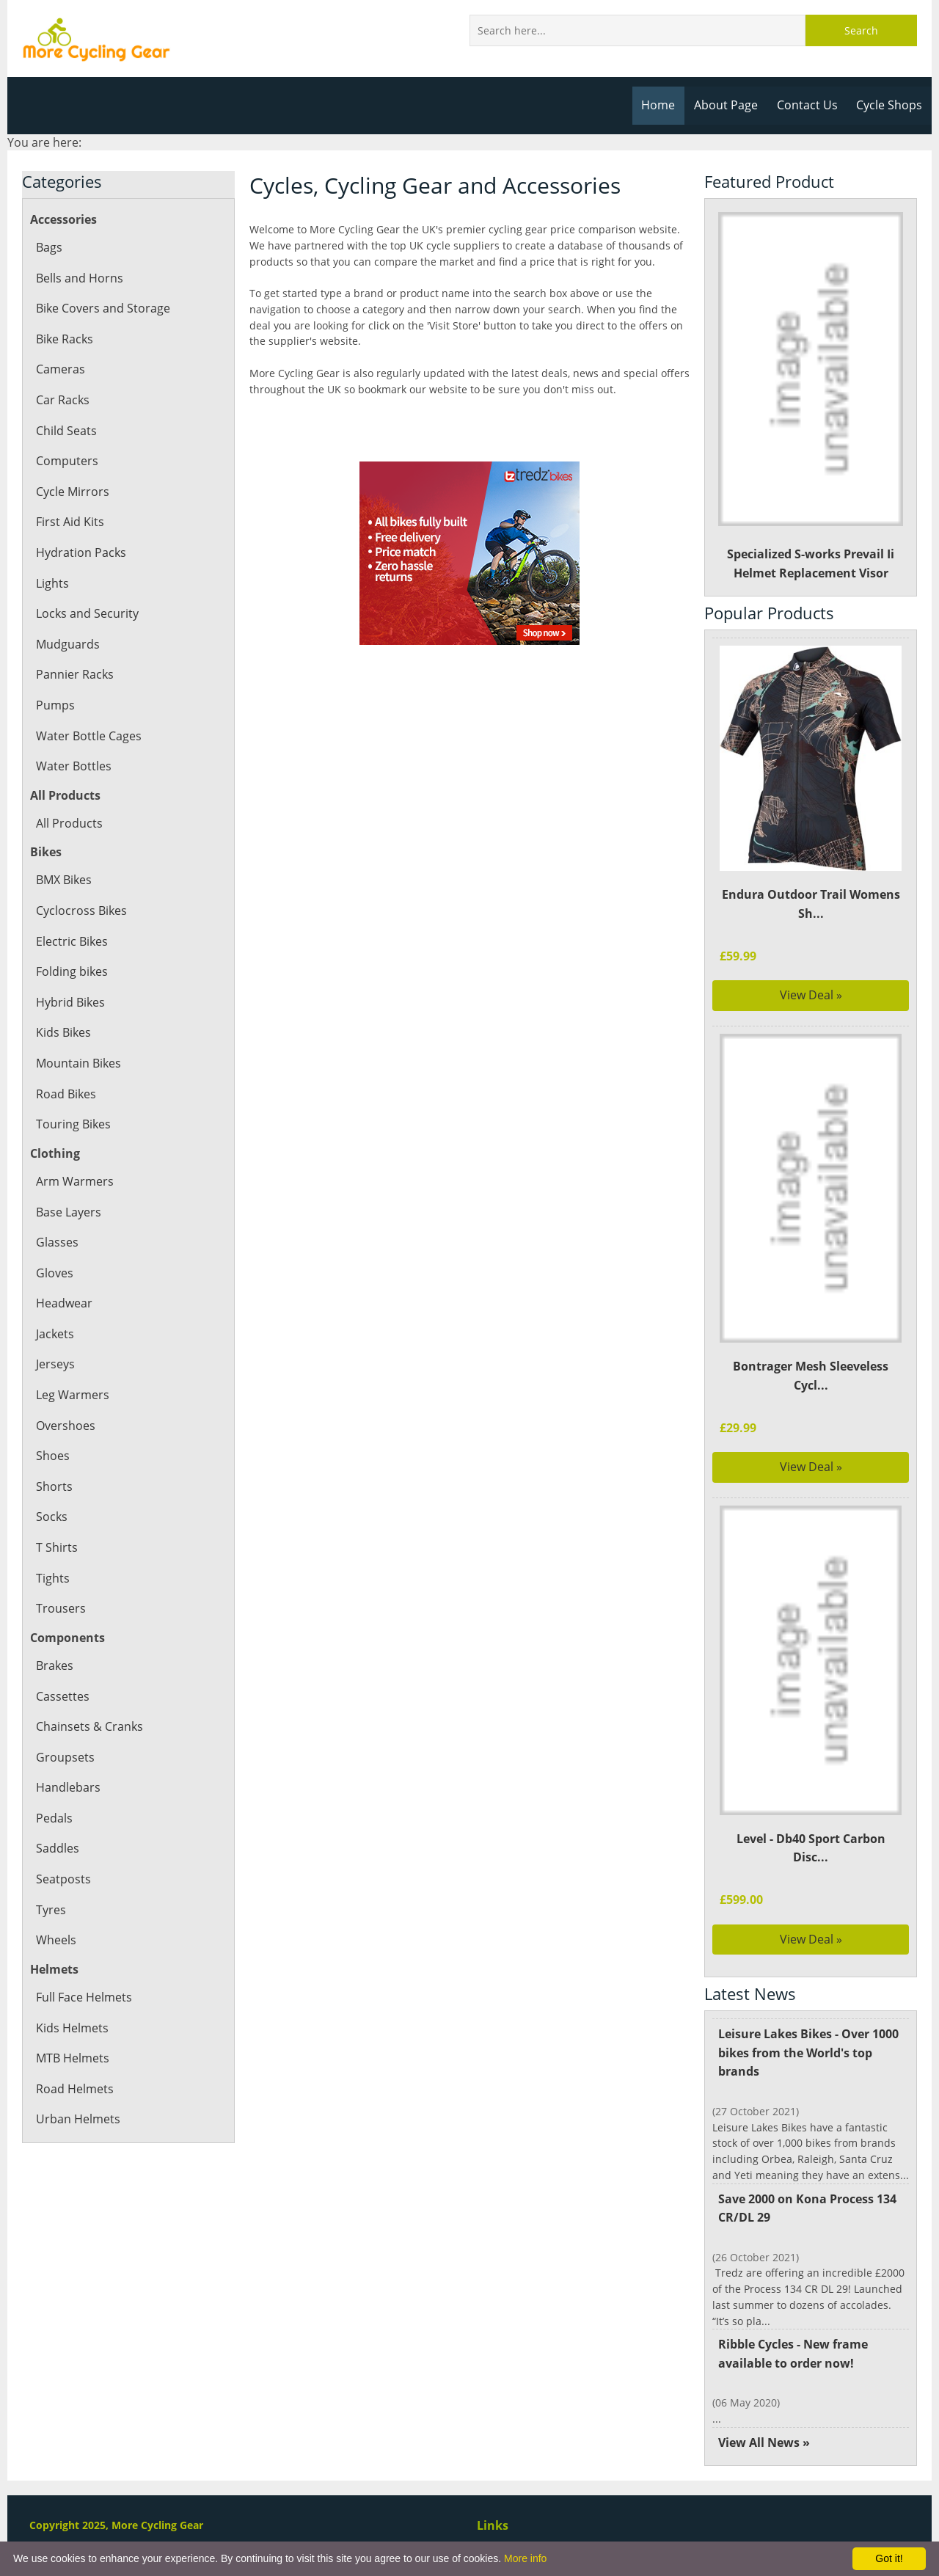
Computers (66, 461)
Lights (52, 583)
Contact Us (808, 105)
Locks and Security (86, 613)
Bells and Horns (79, 278)
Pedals (54, 1818)
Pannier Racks (74, 674)
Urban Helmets (77, 2119)
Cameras (60, 369)
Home (662, 105)
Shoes (52, 1456)
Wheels (56, 1940)
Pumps (55, 705)
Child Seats (66, 431)
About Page (729, 105)
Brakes (54, 1665)
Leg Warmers (72, 1395)
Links (492, 2525)
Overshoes (65, 1425)
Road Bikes (66, 1094)
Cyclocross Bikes (80, 910)
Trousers (60, 1608)
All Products (68, 823)
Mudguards (67, 644)
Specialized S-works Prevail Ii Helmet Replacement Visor (810, 396)
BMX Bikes (64, 880)
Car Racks (62, 400)
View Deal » (811, 995)
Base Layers (68, 1212)
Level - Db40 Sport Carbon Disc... (811, 1848)
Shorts (53, 1486)
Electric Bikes (71, 941)
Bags (49, 247)
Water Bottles (73, 766)
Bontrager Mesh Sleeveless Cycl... (810, 1375)
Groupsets (64, 1757)
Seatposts (62, 1879)
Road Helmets (74, 2089)
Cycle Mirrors (72, 492)
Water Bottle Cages (88, 736)
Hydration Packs (80, 552)
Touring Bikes (73, 1124)
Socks (51, 1516)
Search (861, 30)
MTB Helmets (72, 2058)
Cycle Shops (890, 105)
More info (525, 2558)
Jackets (55, 1334)
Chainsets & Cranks (89, 1726)
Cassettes (62, 1696)
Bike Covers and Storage (102, 308)
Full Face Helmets (83, 1997)
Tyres (50, 1910)
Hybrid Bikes (70, 1002)
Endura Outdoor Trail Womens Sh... (810, 904)
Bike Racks (64, 339)
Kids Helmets (71, 2028)
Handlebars (67, 1787)
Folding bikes (71, 971)
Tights (52, 1578)
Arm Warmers (74, 1181)
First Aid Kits (69, 522)
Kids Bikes (63, 1032)
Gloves (54, 1273)
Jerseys (55, 1364)
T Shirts (56, 1547)
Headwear (64, 1303)
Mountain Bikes (78, 1063)
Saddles (57, 1848)
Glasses (56, 1242)
